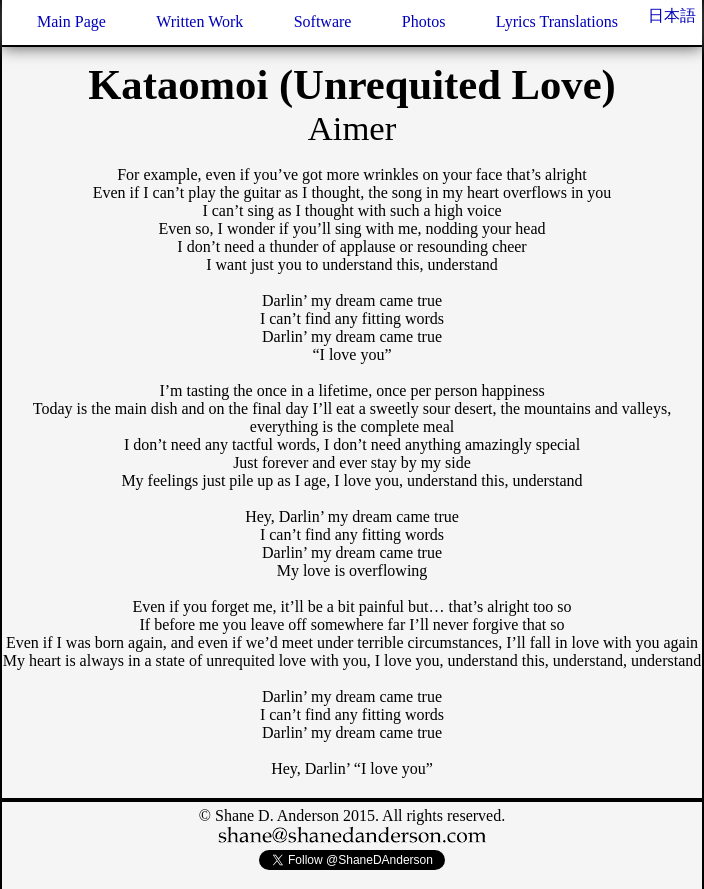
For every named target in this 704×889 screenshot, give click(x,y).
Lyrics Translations (557, 21)
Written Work (199, 21)
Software (323, 21)
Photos (424, 21)
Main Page (71, 21)
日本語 (672, 15)
